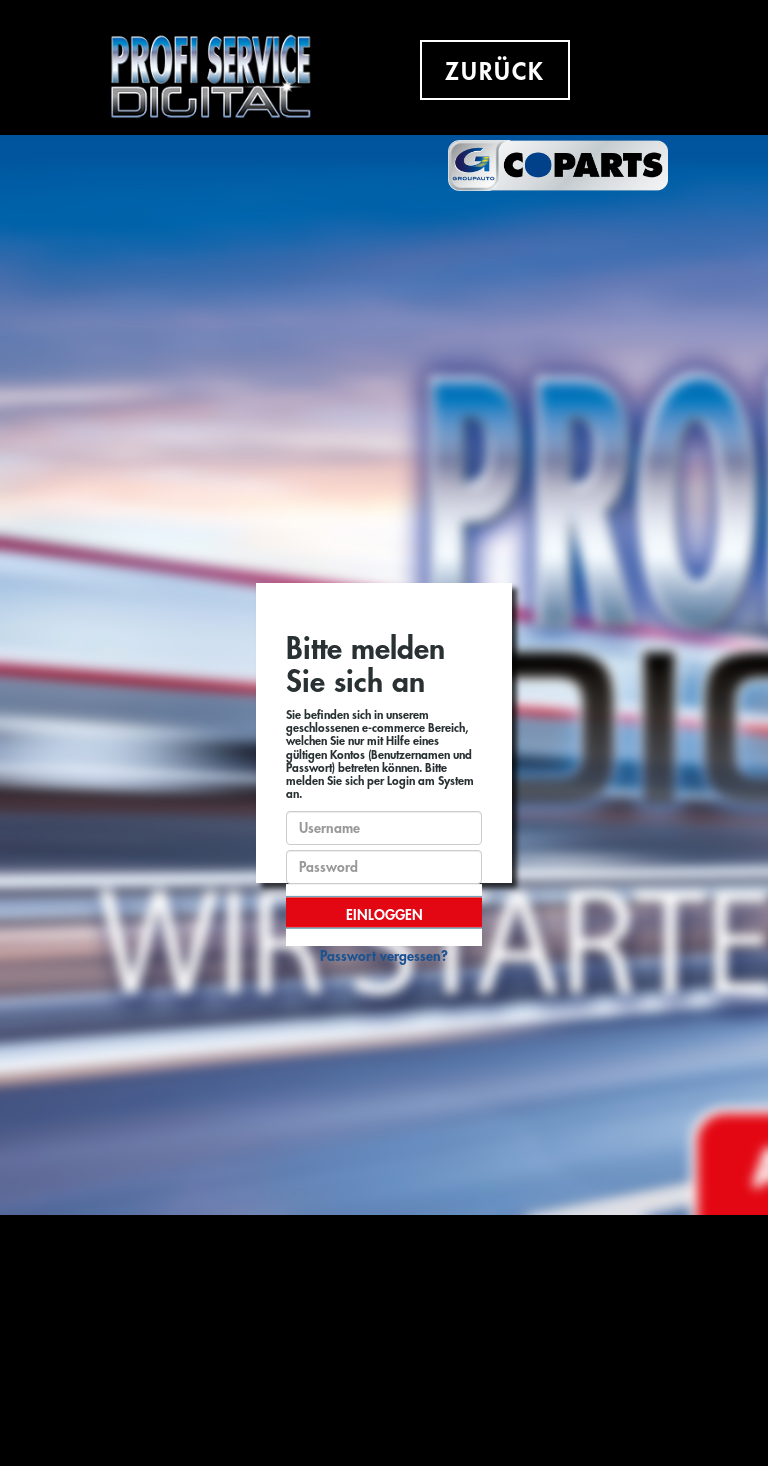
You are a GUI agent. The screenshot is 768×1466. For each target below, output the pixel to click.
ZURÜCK (495, 72)
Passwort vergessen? (384, 956)
